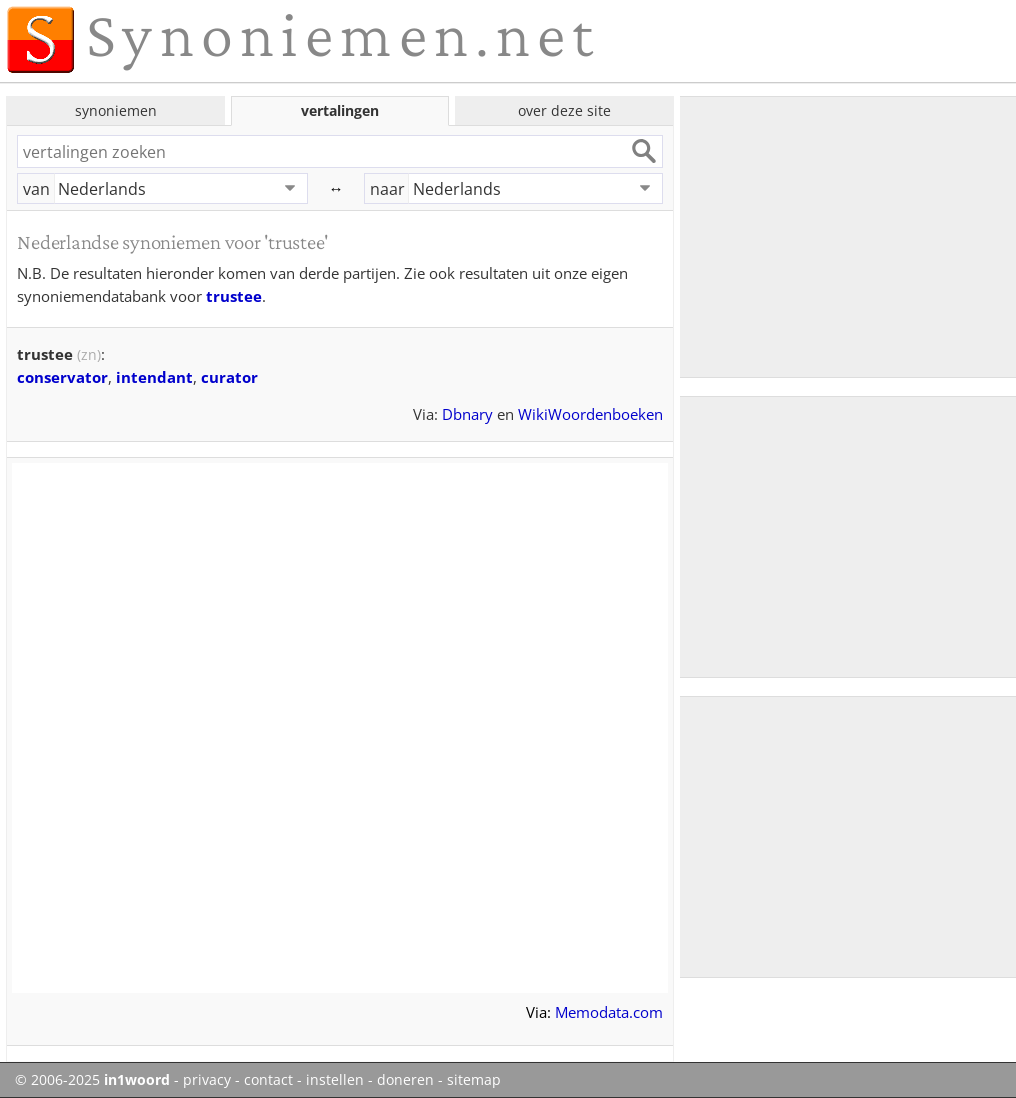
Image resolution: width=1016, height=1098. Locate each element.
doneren (405, 1080)
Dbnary (467, 414)
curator (229, 377)
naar (387, 189)
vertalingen (340, 110)
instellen (335, 1080)
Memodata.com (609, 1012)
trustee (234, 296)
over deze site (564, 110)
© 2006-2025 (92, 1080)
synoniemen (116, 110)
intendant (154, 377)
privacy (207, 1080)
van (36, 189)
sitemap (474, 1080)
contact (268, 1080)
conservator (62, 377)
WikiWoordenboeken (590, 414)
